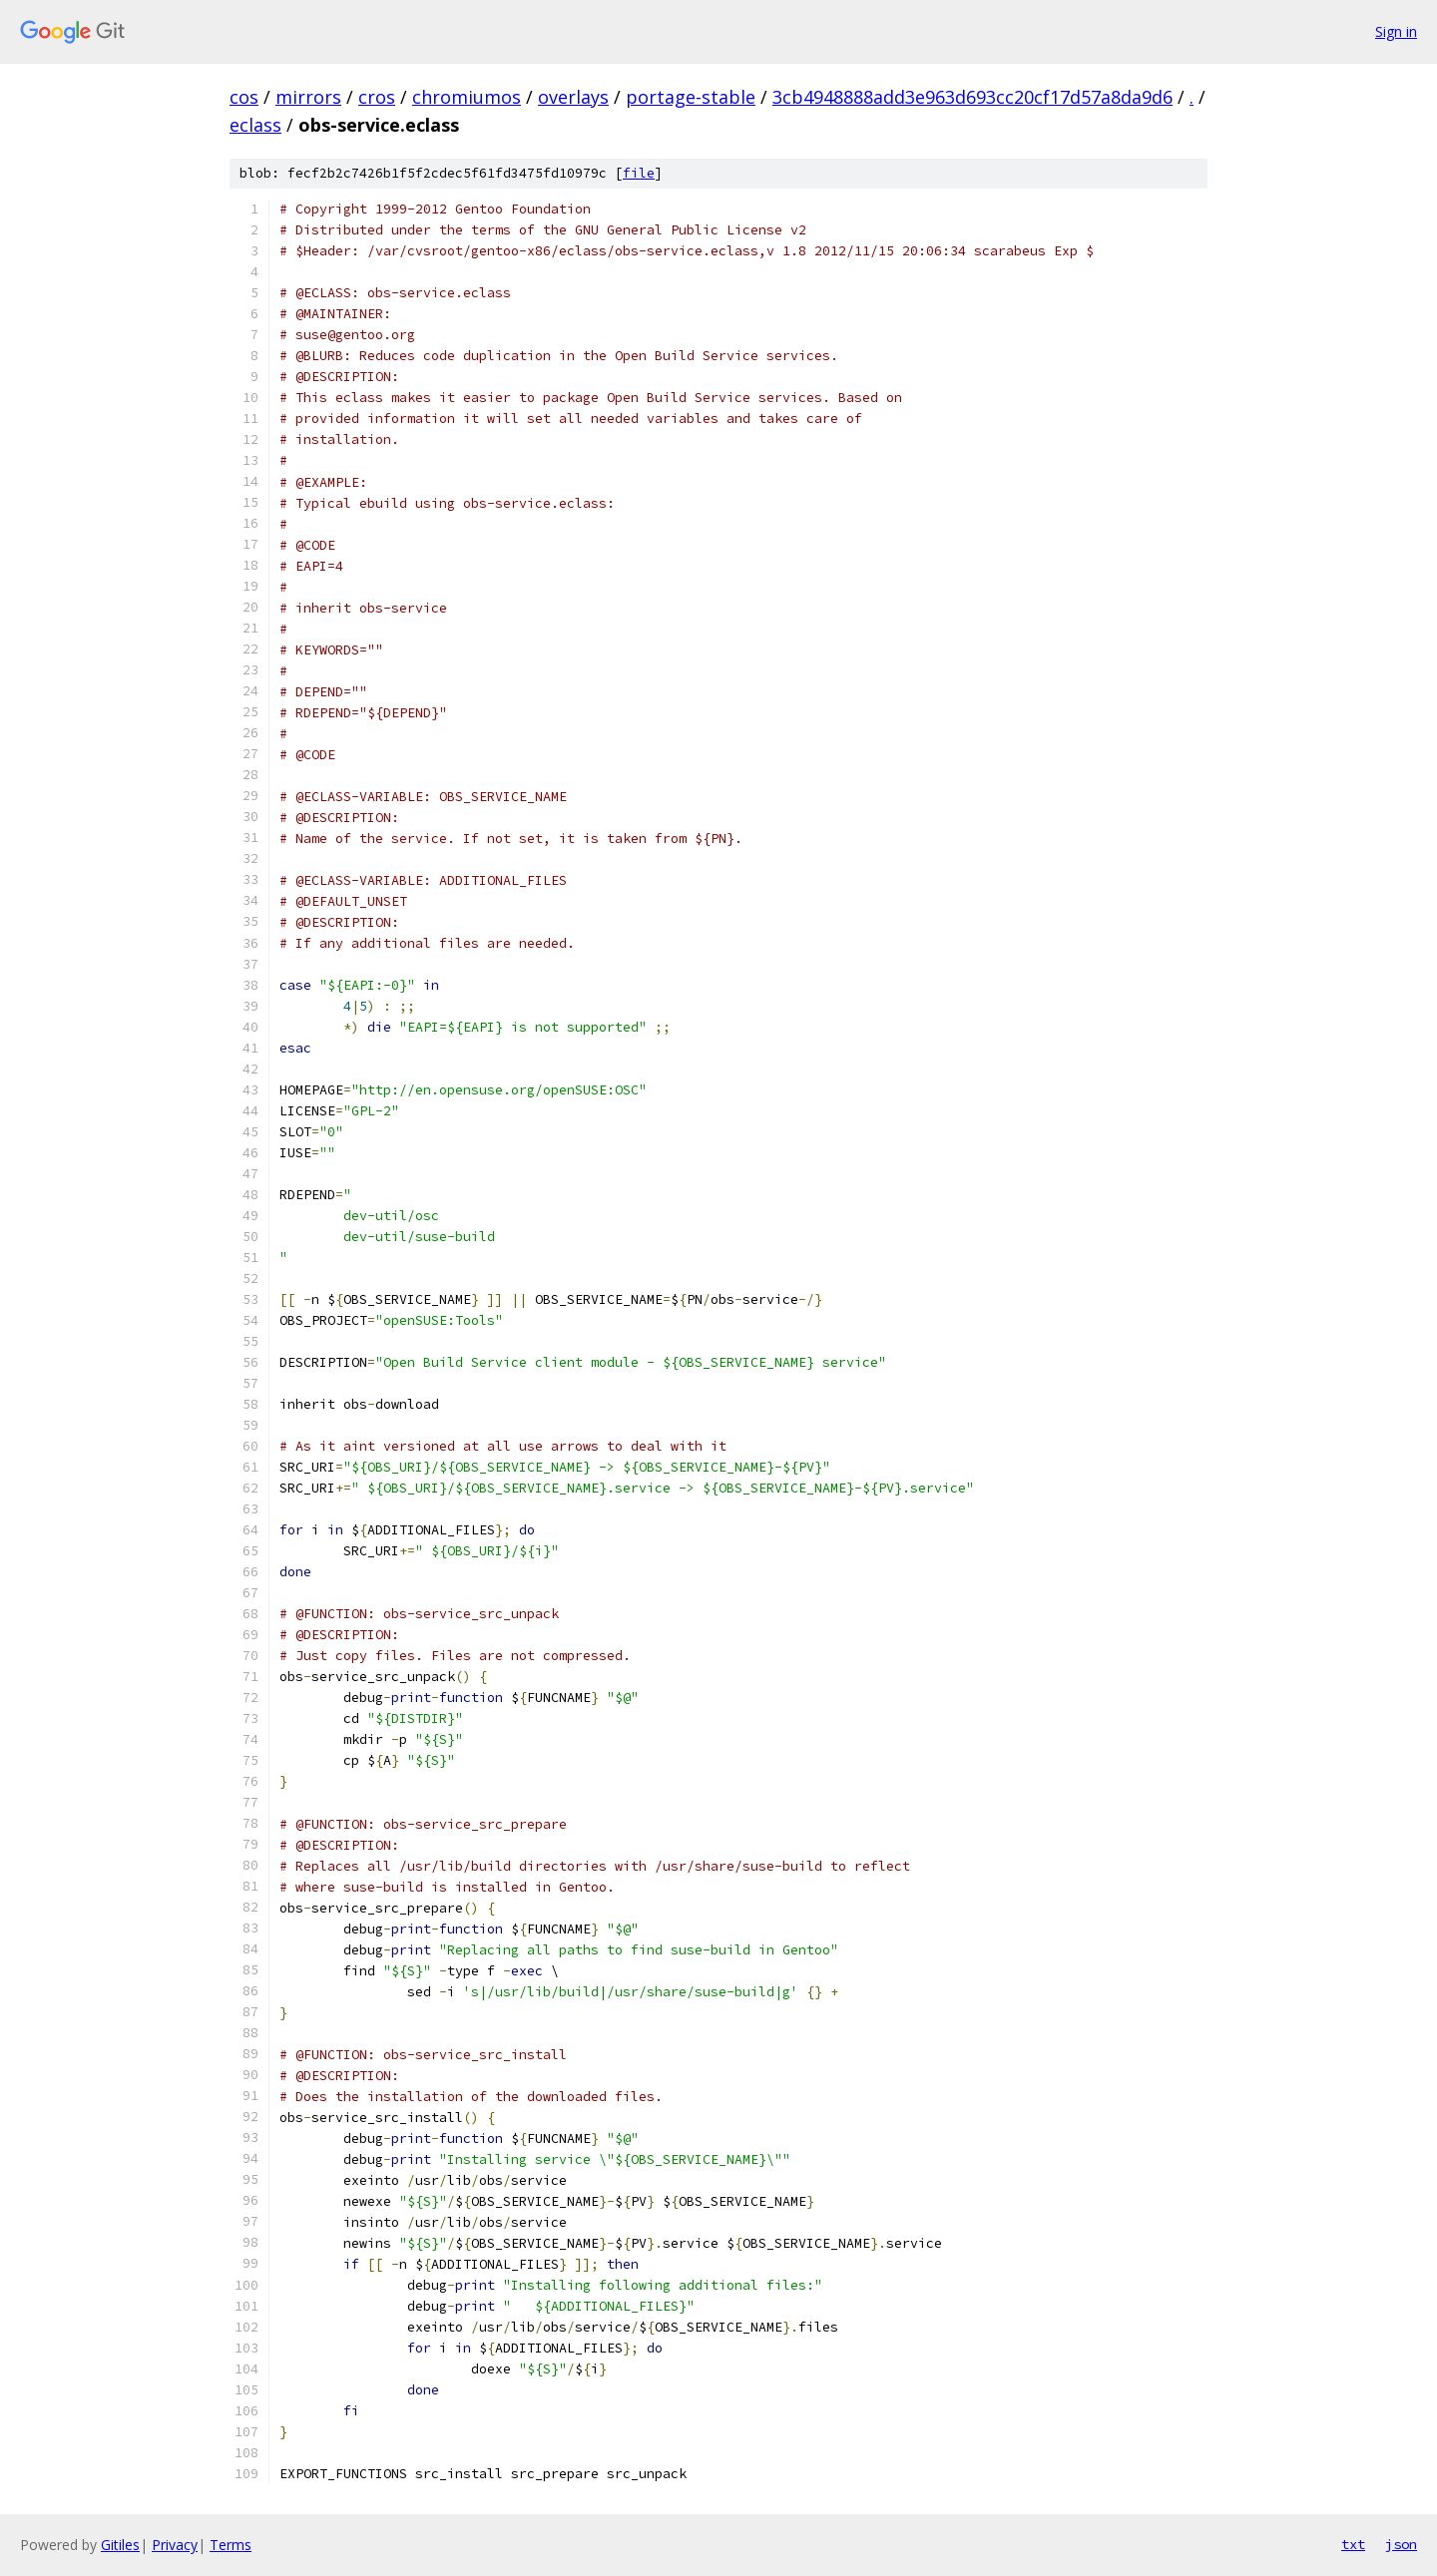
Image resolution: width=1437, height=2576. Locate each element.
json (1401, 2544)
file (639, 173)
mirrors (308, 97)
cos (244, 97)
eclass (255, 125)
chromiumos (466, 97)
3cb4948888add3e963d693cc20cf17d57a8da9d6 (972, 97)
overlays (573, 97)
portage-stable (690, 97)
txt (1353, 2544)
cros (376, 97)
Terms (230, 2544)
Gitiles (120, 2544)
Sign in (1396, 31)
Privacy (175, 2544)
